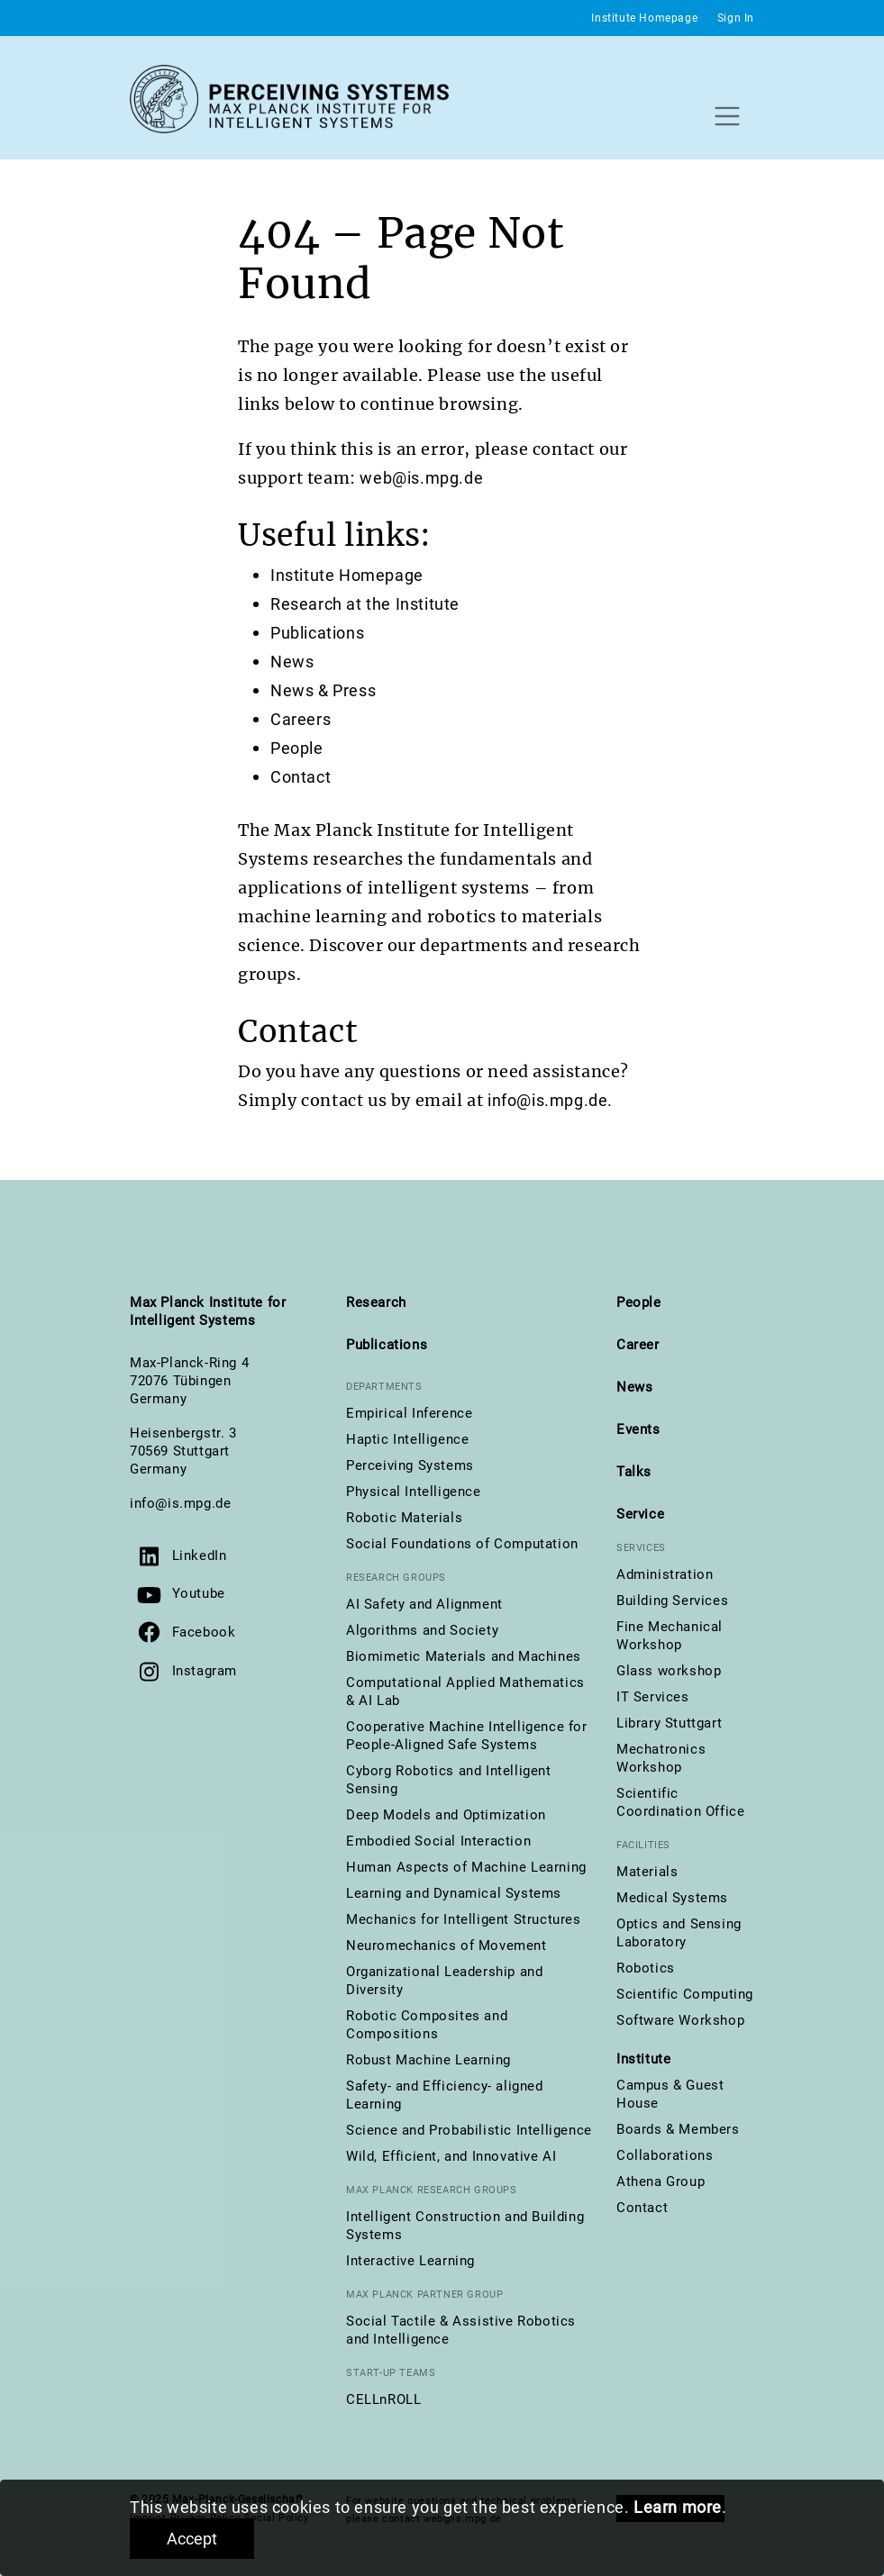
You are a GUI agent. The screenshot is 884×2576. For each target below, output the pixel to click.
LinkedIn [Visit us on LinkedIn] (199, 1555)
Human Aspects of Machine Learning (466, 1867)
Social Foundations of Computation (462, 1544)
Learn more (677, 2507)
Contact (300, 776)
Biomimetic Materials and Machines (463, 1656)
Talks (634, 1472)
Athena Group (660, 2181)
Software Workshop (680, 2020)
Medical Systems (672, 1898)
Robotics (645, 1968)
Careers (300, 719)
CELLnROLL (383, 2399)
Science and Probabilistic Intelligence (469, 2130)
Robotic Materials (404, 1518)
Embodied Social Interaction (438, 1841)
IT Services (652, 1697)
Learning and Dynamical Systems (453, 1893)
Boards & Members (678, 2129)
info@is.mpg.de (180, 1503)
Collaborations (664, 2155)
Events (638, 1429)
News (292, 661)
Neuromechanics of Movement (446, 1945)
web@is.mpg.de (421, 477)
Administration (664, 1574)
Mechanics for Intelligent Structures (463, 1919)
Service (640, 1514)
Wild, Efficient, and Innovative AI (451, 2156)
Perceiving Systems (410, 1465)
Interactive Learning (410, 2261)
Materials (647, 1872)
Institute (643, 2059)
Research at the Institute (365, 603)
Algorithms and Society (422, 1630)
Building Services (672, 1600)
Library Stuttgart (669, 1723)
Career (638, 1345)
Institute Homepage (644, 18)
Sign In (735, 18)
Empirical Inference (409, 1413)
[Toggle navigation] (726, 115)
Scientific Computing (684, 1994)
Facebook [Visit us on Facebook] (204, 1632)
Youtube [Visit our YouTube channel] (198, 1593)
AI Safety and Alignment (424, 1604)
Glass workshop (668, 1671)
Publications (317, 632)
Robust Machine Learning (428, 2060)
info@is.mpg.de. (550, 1100)
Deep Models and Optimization (446, 1815)
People (297, 748)
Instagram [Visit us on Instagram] (204, 1671)
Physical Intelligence (413, 1491)
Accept (192, 2538)
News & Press (323, 690)
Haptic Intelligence (407, 1439)
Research (376, 1302)
